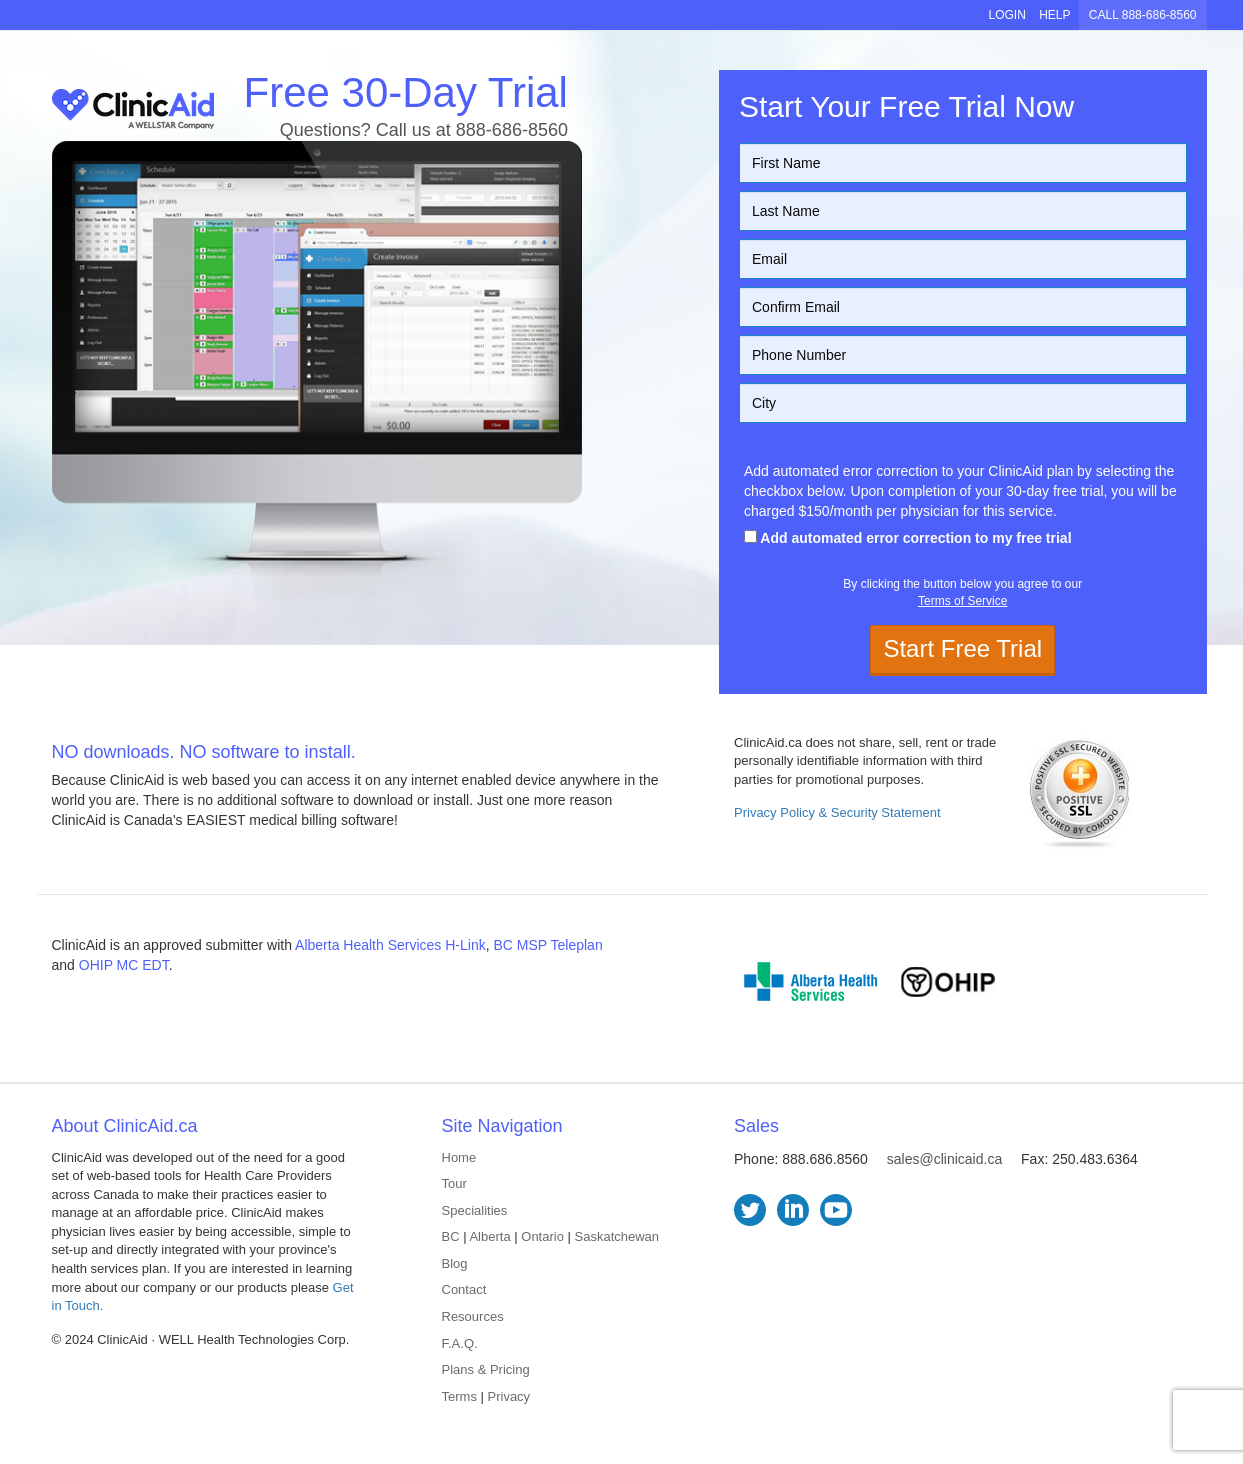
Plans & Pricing (486, 1369)
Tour (454, 1183)
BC (451, 1236)
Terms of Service (962, 601)
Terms (459, 1396)
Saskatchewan (617, 1236)
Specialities (475, 1210)
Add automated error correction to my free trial (908, 538)
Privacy (509, 1396)
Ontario (542, 1236)
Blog (455, 1263)
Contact (464, 1289)
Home (459, 1157)
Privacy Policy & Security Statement (837, 812)
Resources (473, 1316)
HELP (1054, 15)
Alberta (489, 1236)
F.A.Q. (460, 1343)
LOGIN (1006, 15)
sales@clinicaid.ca (944, 1159)
